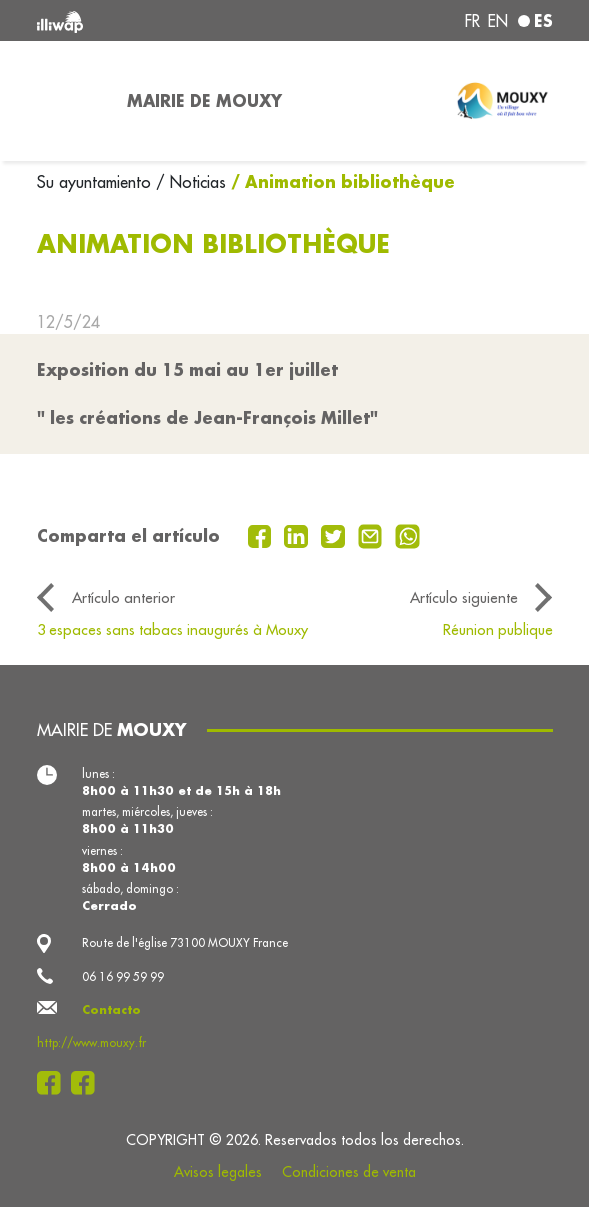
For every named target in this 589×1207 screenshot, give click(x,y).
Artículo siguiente (464, 597)
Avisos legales (218, 1172)
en (498, 21)
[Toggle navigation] (70, 101)
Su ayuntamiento (96, 182)
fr (472, 21)
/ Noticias (191, 182)
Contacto (111, 1009)
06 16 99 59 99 (123, 976)
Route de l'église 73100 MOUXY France (185, 942)
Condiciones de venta (349, 1172)
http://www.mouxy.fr (91, 1042)
